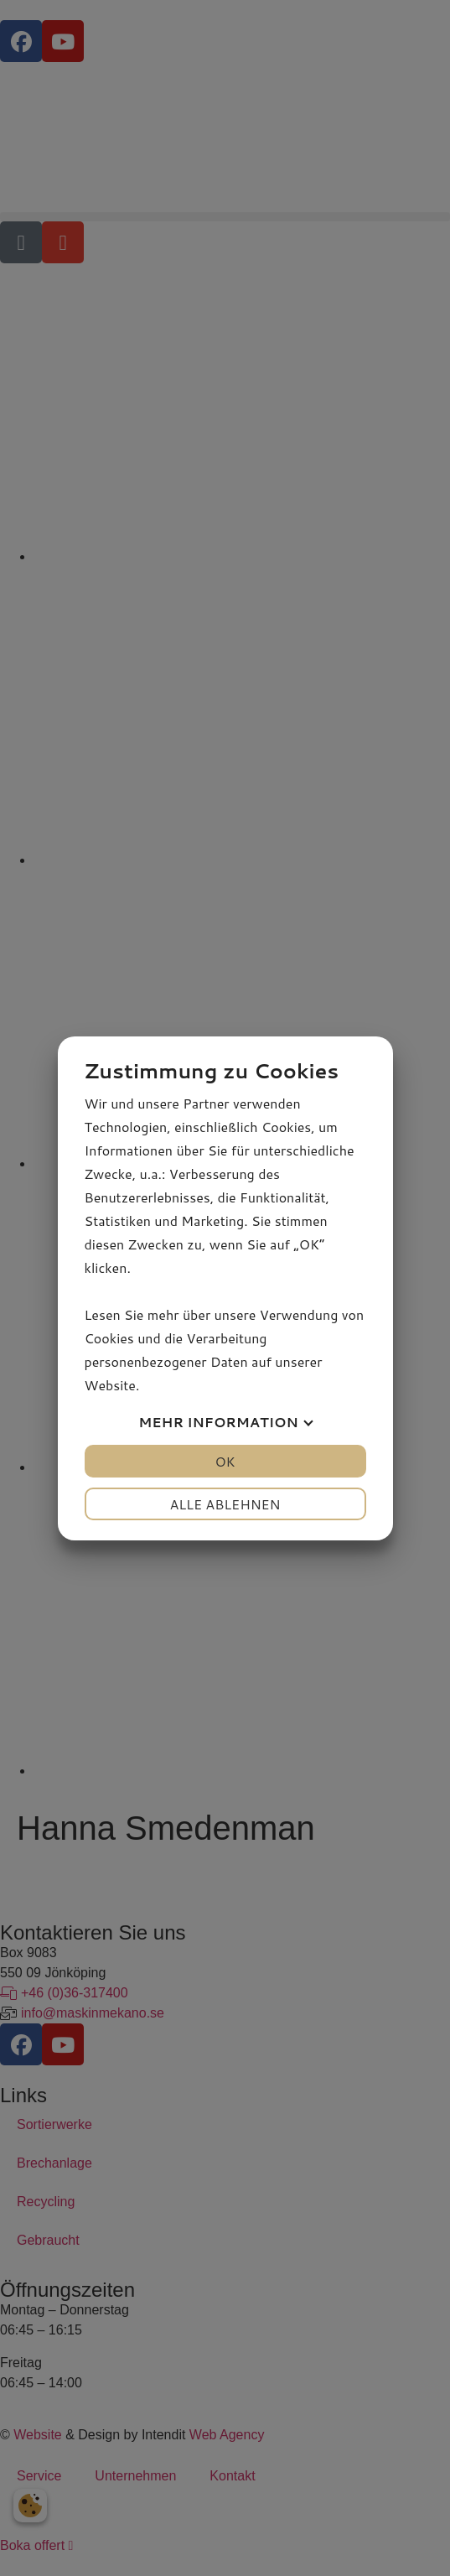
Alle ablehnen (224, 1504)
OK (225, 1461)
